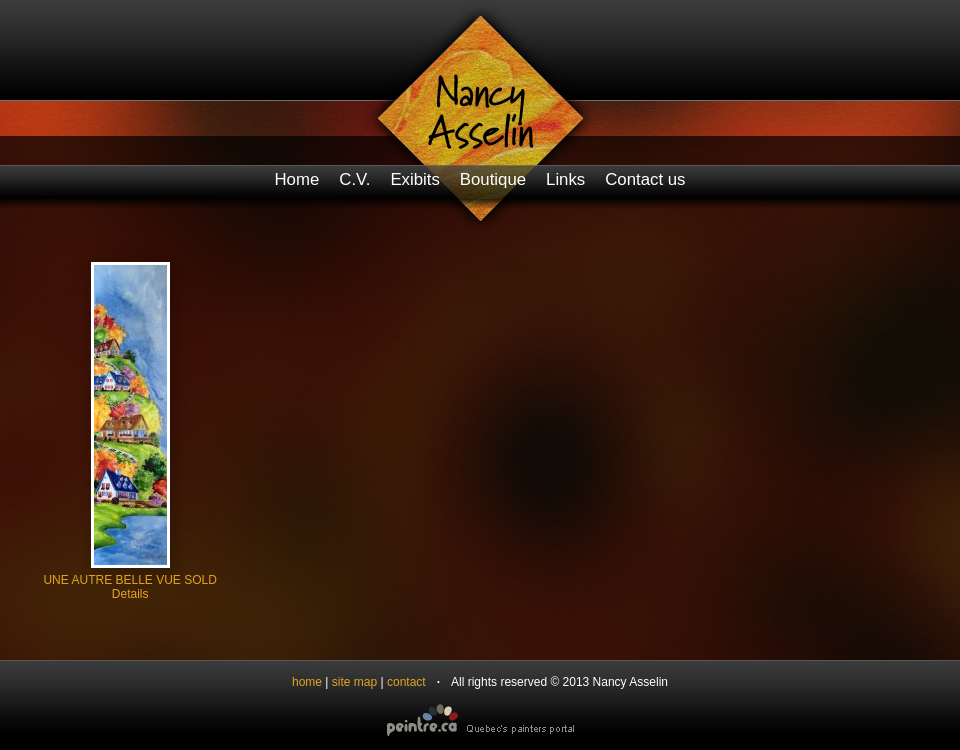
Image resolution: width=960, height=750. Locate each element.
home (307, 682)
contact (406, 682)
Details (130, 594)
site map (354, 682)
